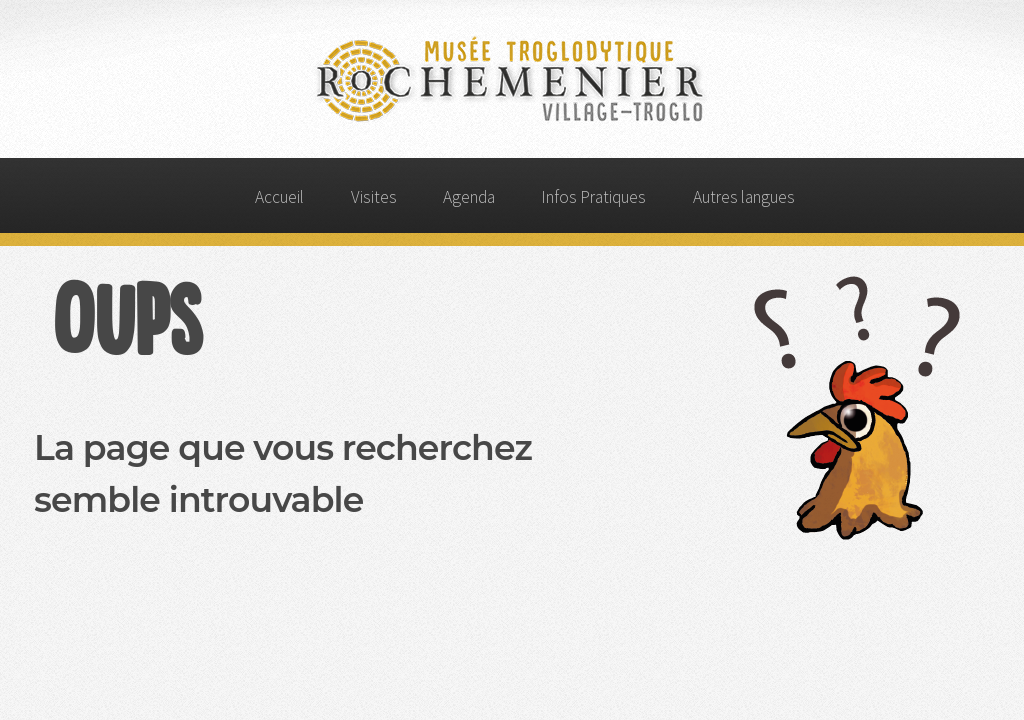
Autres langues (744, 197)
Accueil (279, 197)
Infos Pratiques (593, 197)
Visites (374, 197)
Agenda (469, 197)
